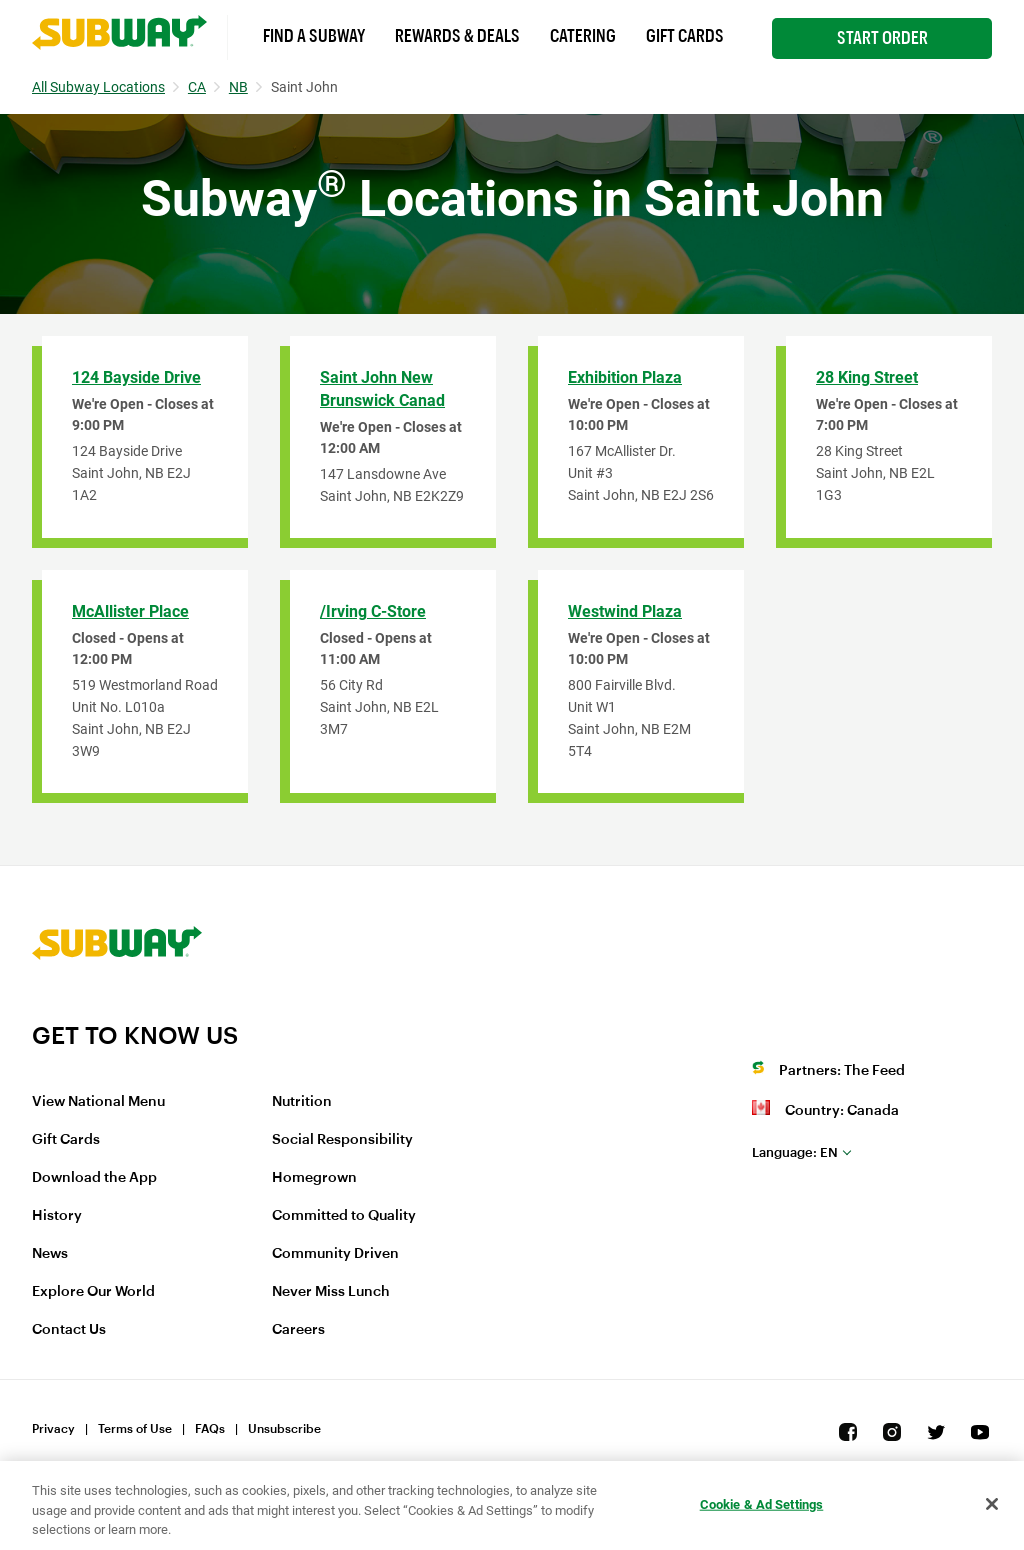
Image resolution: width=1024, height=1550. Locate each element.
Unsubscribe (284, 1429)
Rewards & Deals (457, 36)
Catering (583, 36)
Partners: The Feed (842, 1071)
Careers (298, 1330)
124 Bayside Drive (136, 377)
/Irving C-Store (373, 611)
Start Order (882, 38)
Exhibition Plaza (625, 377)
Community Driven (335, 1254)
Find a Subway (314, 36)
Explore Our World (93, 1292)
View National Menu (98, 1102)
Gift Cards (685, 36)
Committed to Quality (344, 1216)
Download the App (94, 1178)
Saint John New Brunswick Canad (382, 389)
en (795, 1152)
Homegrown (314, 1178)
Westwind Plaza (625, 611)
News (50, 1254)
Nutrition (302, 1102)
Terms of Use (135, 1429)
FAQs (210, 1429)
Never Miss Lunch (331, 1292)
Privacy (53, 1429)
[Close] (992, 1504)
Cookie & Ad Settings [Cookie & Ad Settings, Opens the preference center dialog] (762, 1503)
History (57, 1216)
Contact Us (69, 1330)
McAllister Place (130, 611)
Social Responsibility (342, 1140)
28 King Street (867, 377)
